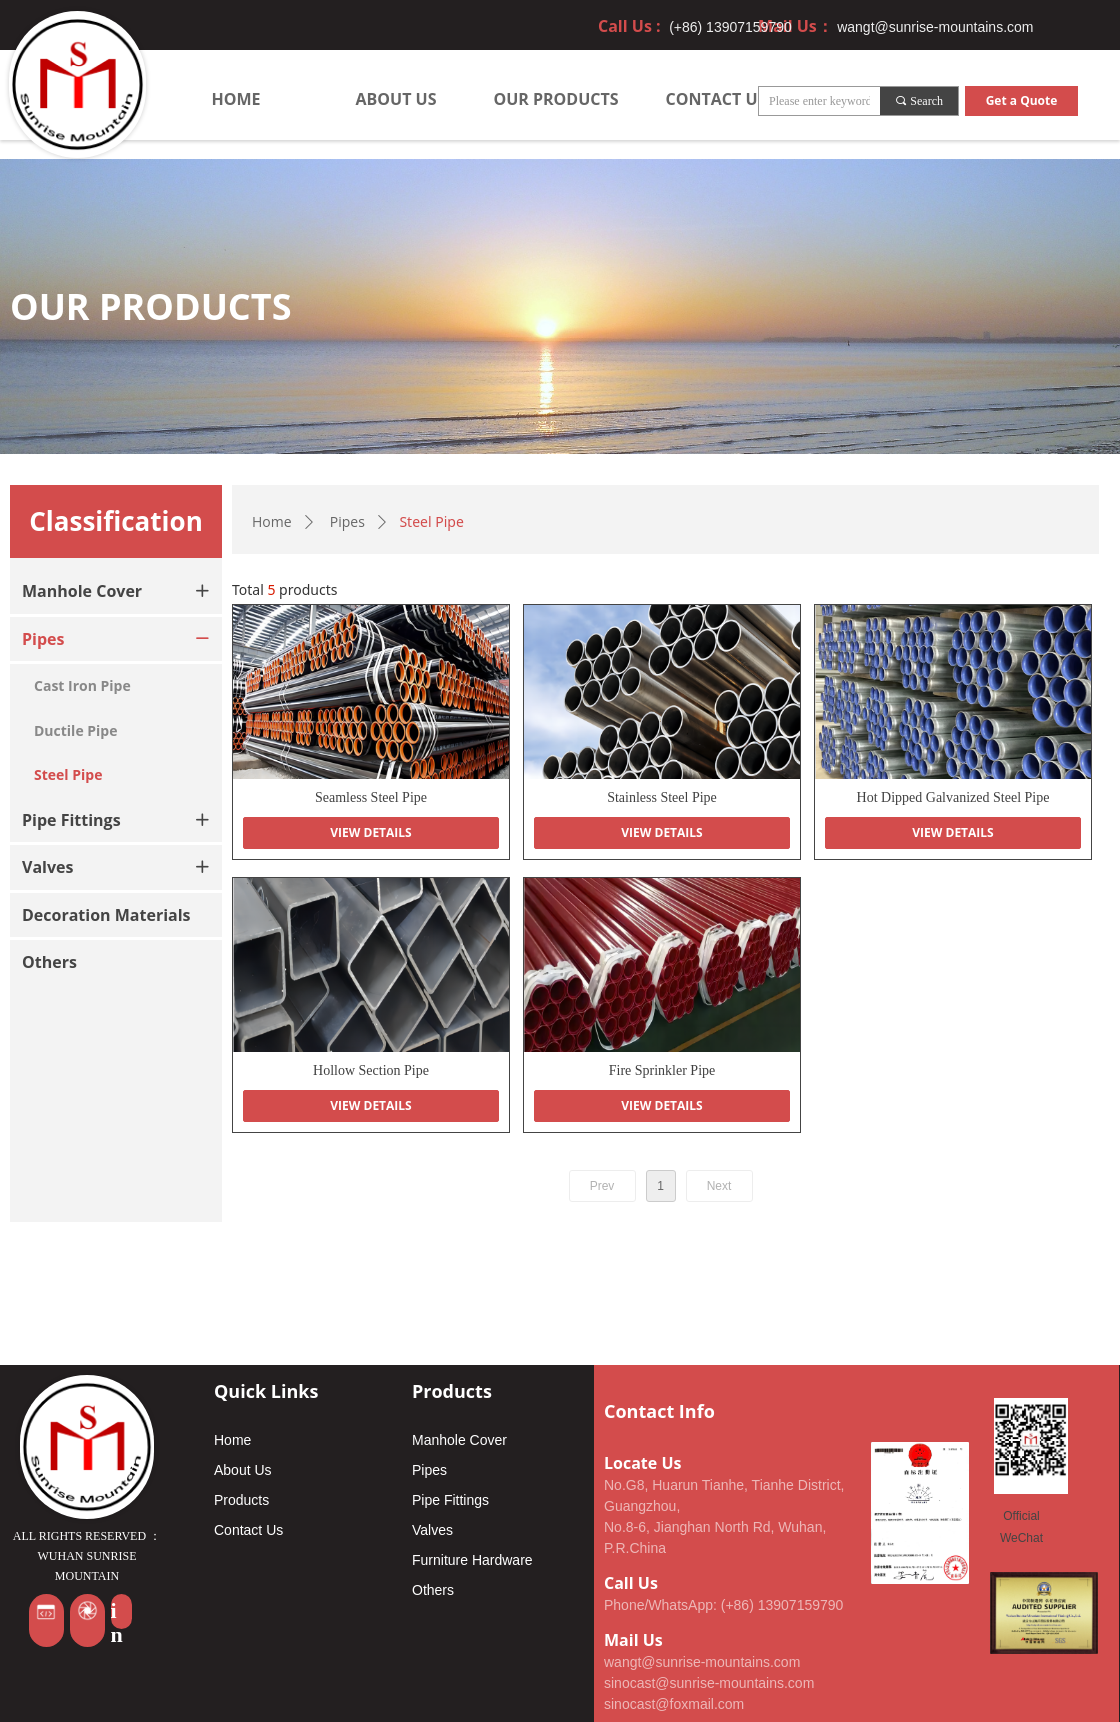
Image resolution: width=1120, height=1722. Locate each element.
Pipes (347, 521)
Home (272, 521)
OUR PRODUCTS (555, 99)
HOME (235, 99)
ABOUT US (396, 99)
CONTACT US (716, 99)
